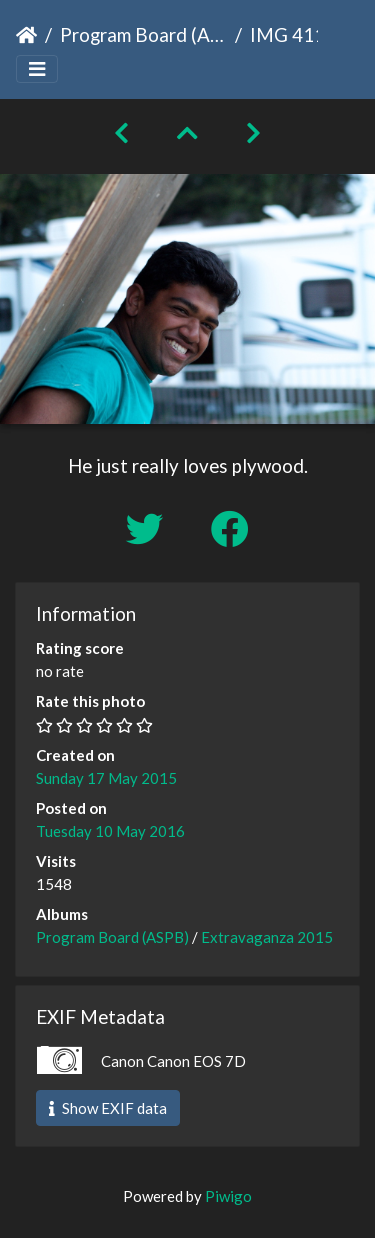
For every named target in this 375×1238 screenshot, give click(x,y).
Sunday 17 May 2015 (106, 778)
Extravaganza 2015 (267, 937)
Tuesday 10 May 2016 (110, 831)
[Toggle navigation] (37, 69)
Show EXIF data (108, 1108)
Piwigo (228, 1196)
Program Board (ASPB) (143, 34)
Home (26, 35)
